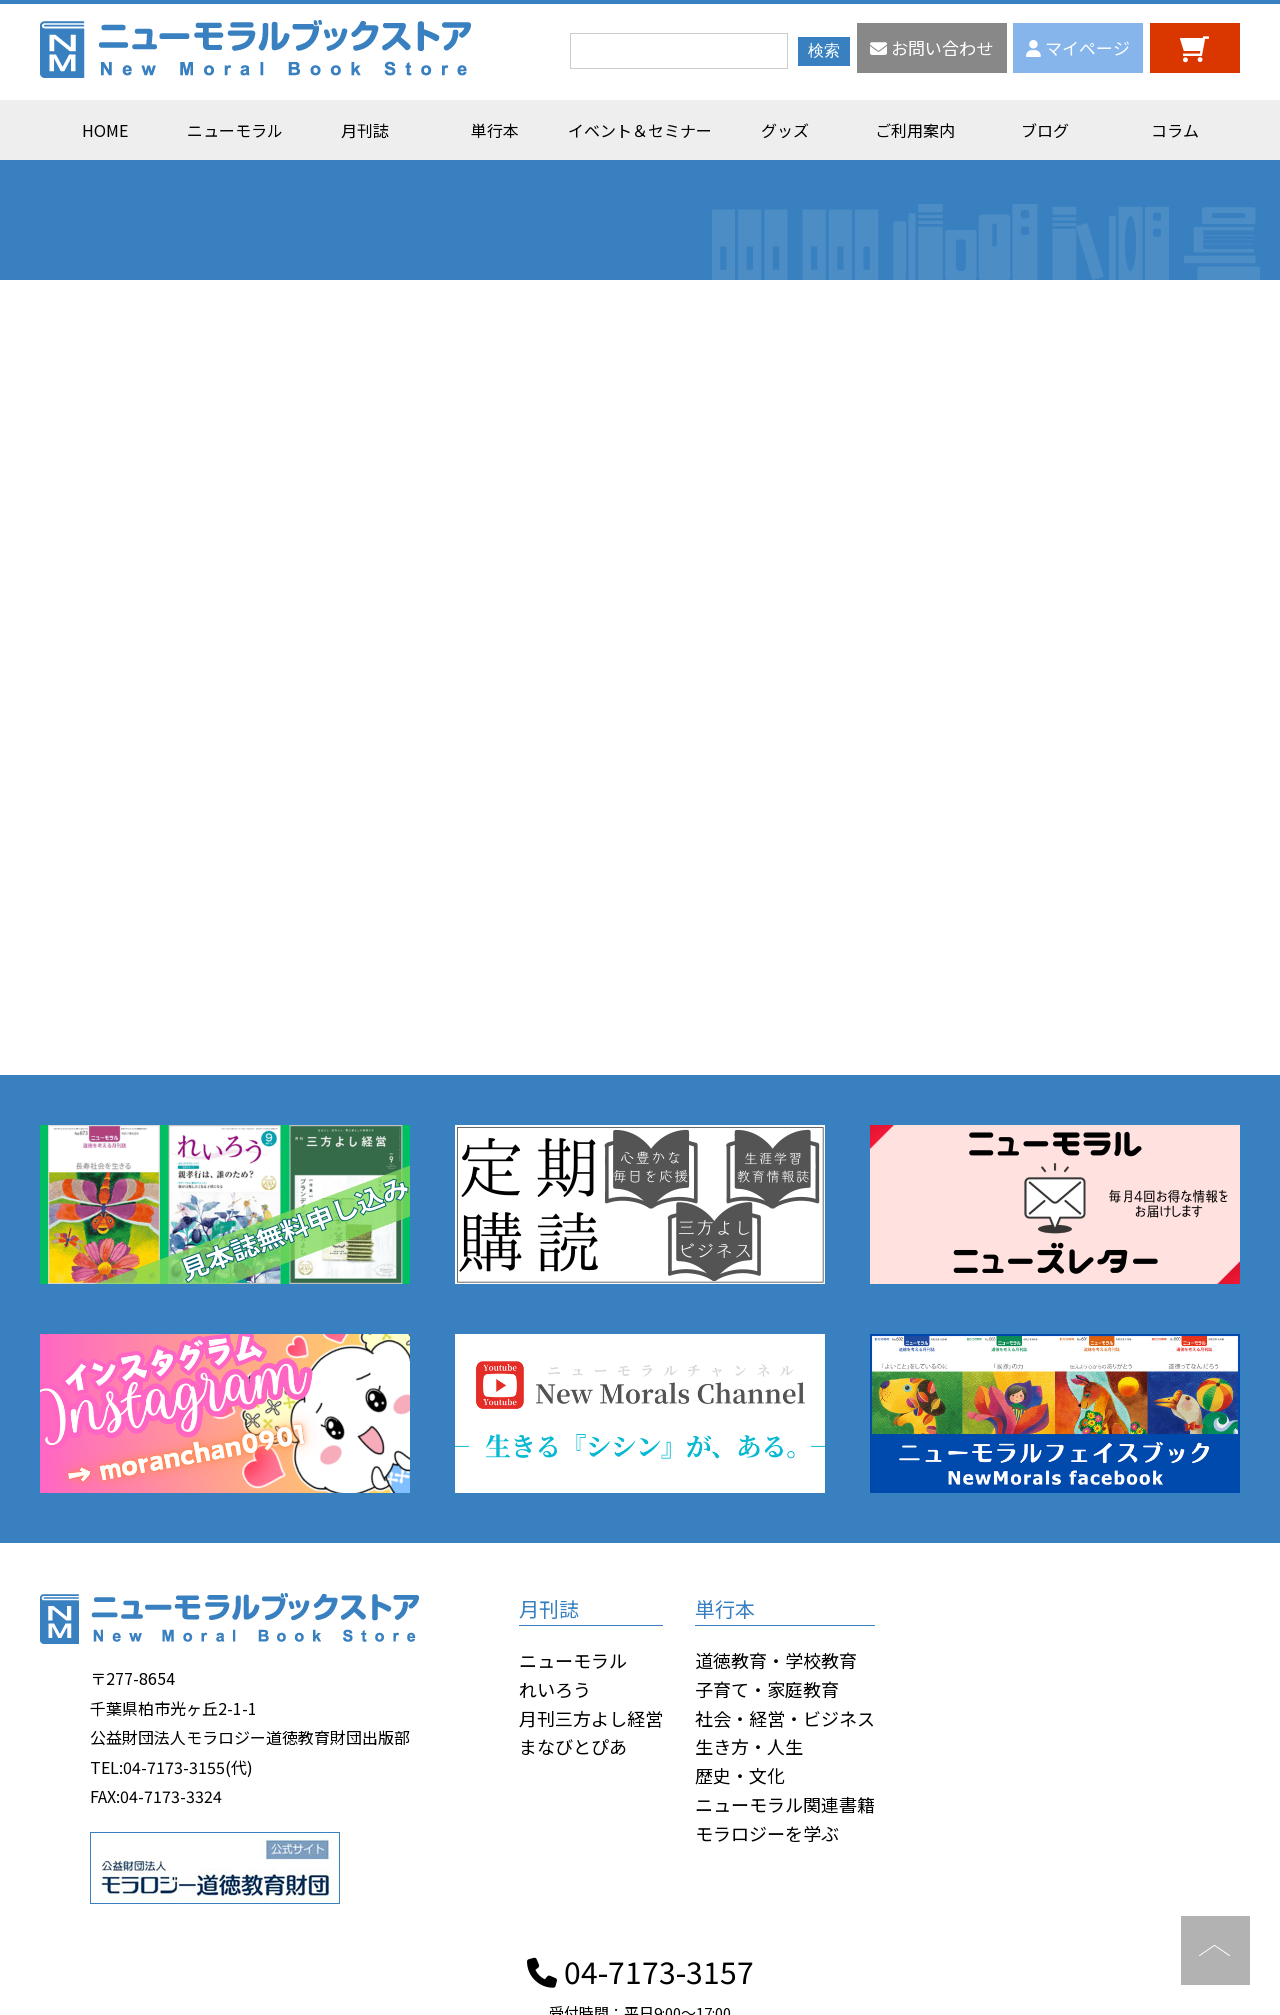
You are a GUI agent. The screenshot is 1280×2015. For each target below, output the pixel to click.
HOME (105, 130)
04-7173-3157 (640, 1971)
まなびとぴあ (573, 1746)
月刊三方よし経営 (591, 1718)
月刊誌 (365, 130)
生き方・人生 (749, 1746)
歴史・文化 (740, 1775)
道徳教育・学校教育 (776, 1660)
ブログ (1045, 130)
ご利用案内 (915, 130)
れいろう (555, 1689)
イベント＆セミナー (640, 130)
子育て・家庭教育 (767, 1689)
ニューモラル (235, 130)
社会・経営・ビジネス (785, 1718)
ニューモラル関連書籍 (785, 1804)
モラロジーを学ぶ (767, 1833)
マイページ (1078, 47)
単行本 (495, 130)
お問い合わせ (931, 47)
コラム (1175, 130)
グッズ (785, 130)
